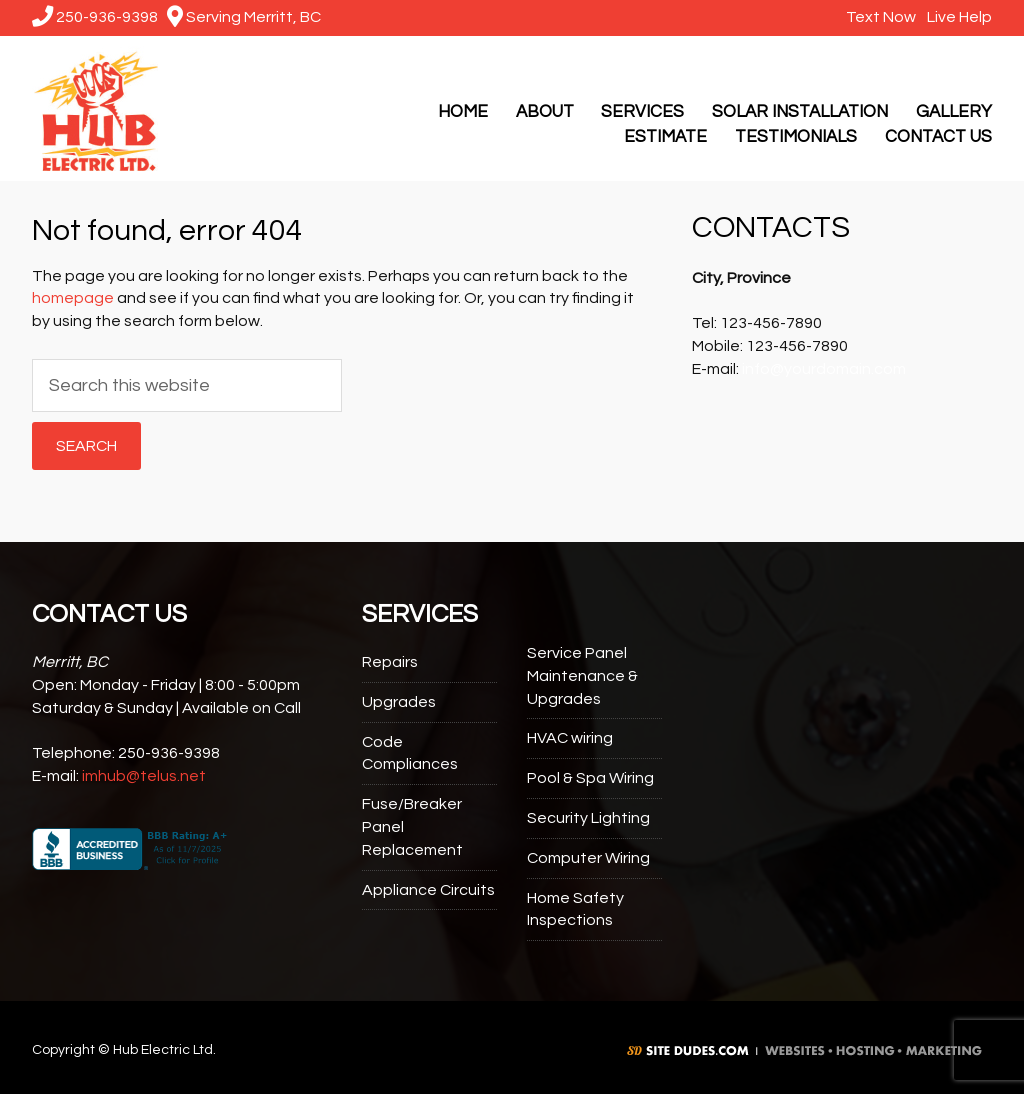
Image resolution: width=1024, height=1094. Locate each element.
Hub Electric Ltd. (95, 108)
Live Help (957, 17)
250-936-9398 (95, 17)
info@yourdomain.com (824, 369)
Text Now (878, 17)
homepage (73, 298)
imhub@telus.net (144, 776)
